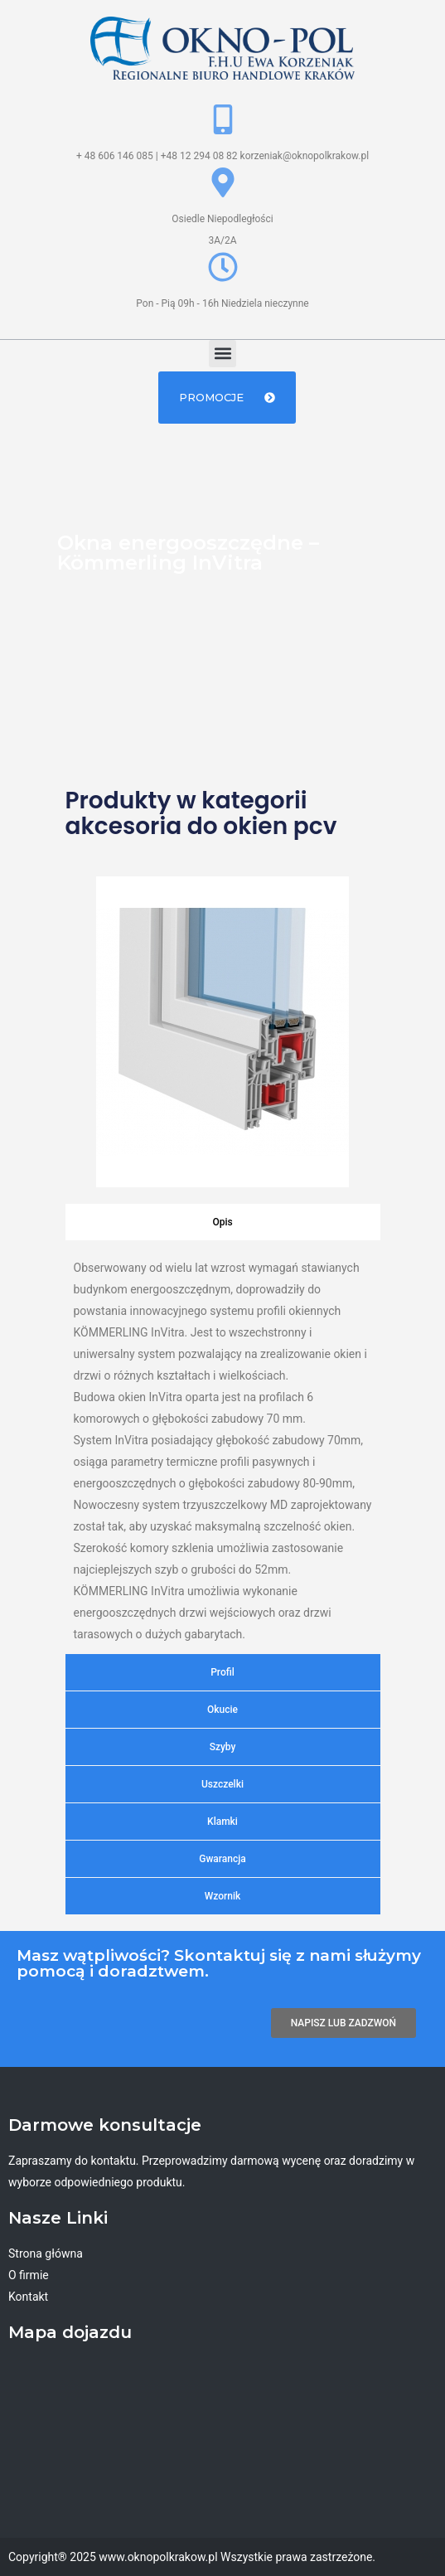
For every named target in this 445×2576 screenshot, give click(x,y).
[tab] (222, 1222)
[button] (222, 353)
